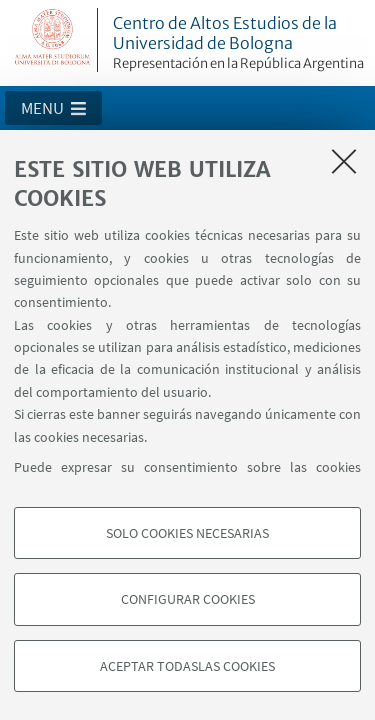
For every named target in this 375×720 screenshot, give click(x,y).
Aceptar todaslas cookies (187, 666)
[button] (53, 108)
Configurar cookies (188, 599)
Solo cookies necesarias (187, 533)
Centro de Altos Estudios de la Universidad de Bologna (240, 42)
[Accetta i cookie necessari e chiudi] (344, 161)
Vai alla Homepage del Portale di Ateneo (53, 40)
